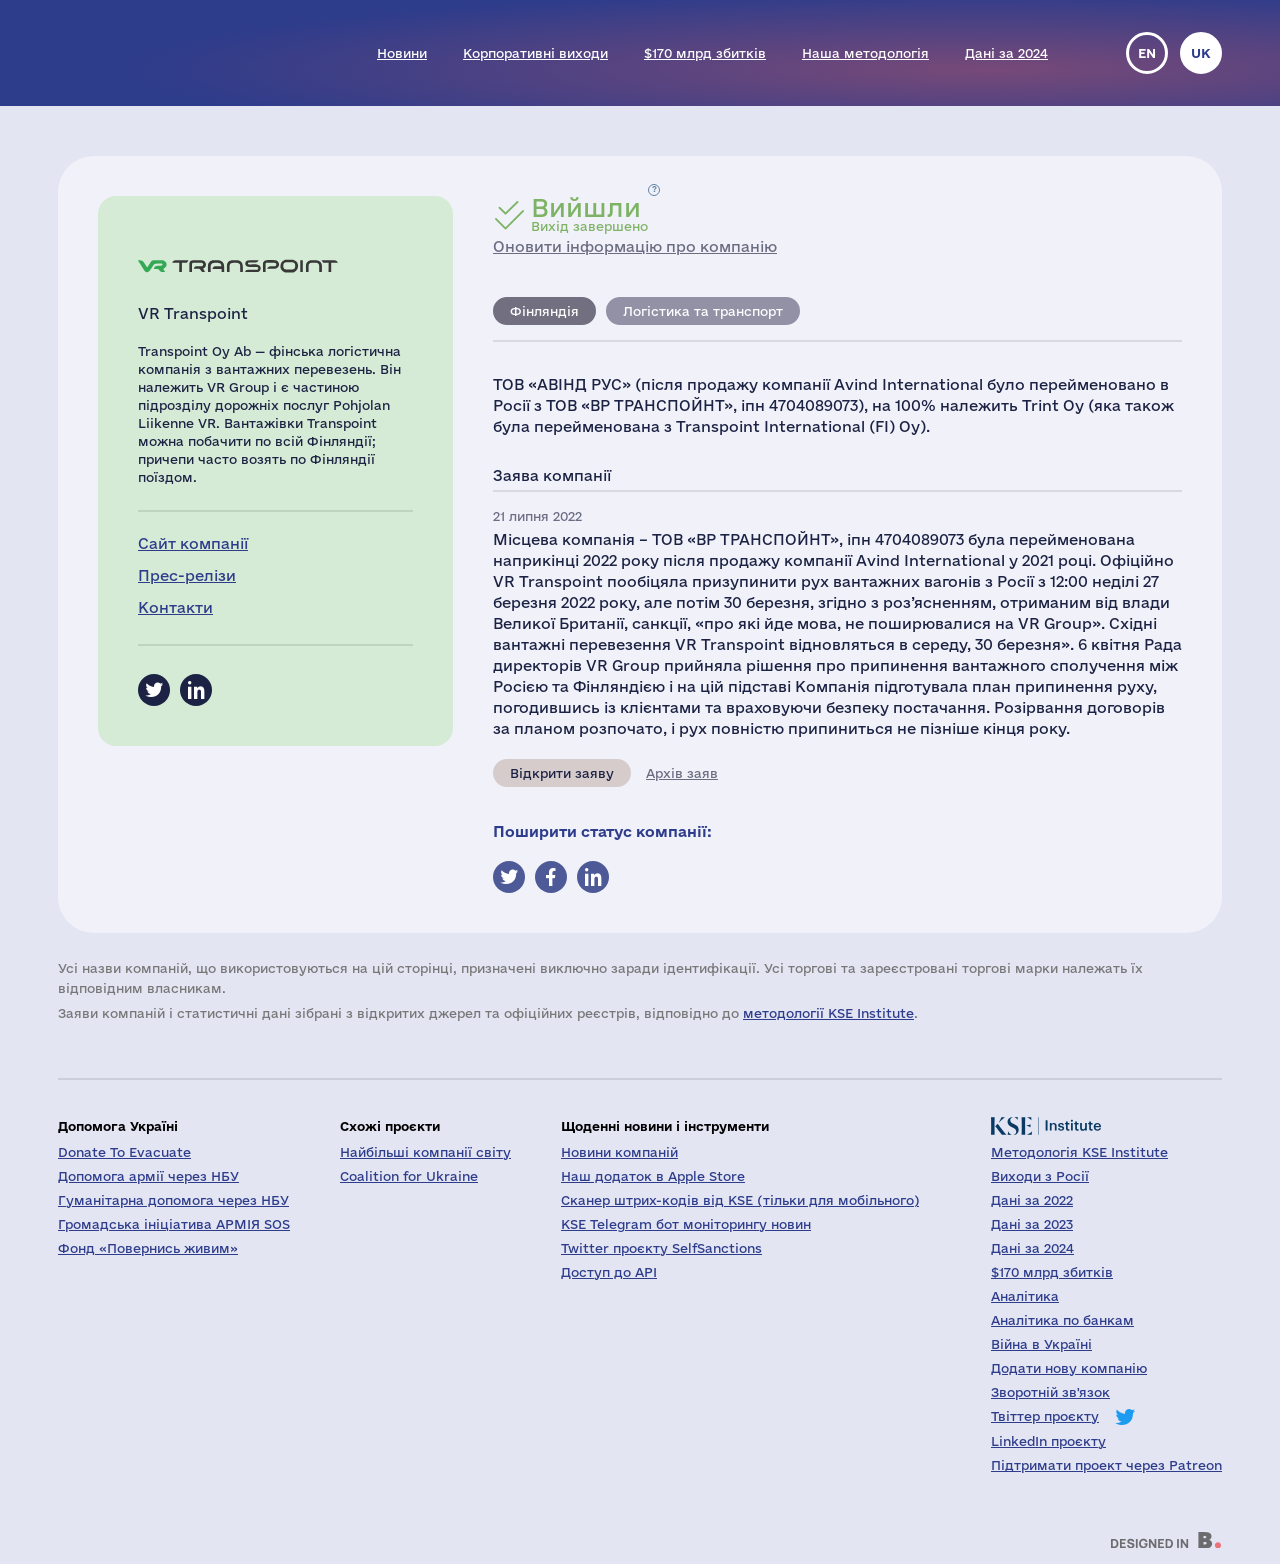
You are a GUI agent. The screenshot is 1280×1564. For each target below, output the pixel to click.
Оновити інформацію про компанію (635, 246)
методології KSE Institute (828, 1013)
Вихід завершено (589, 214)
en (1147, 53)
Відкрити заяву (562, 773)
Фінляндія (544, 311)
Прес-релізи (187, 575)
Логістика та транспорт (703, 311)
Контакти (175, 607)
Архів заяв (682, 773)
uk (1201, 53)
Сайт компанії (193, 543)
